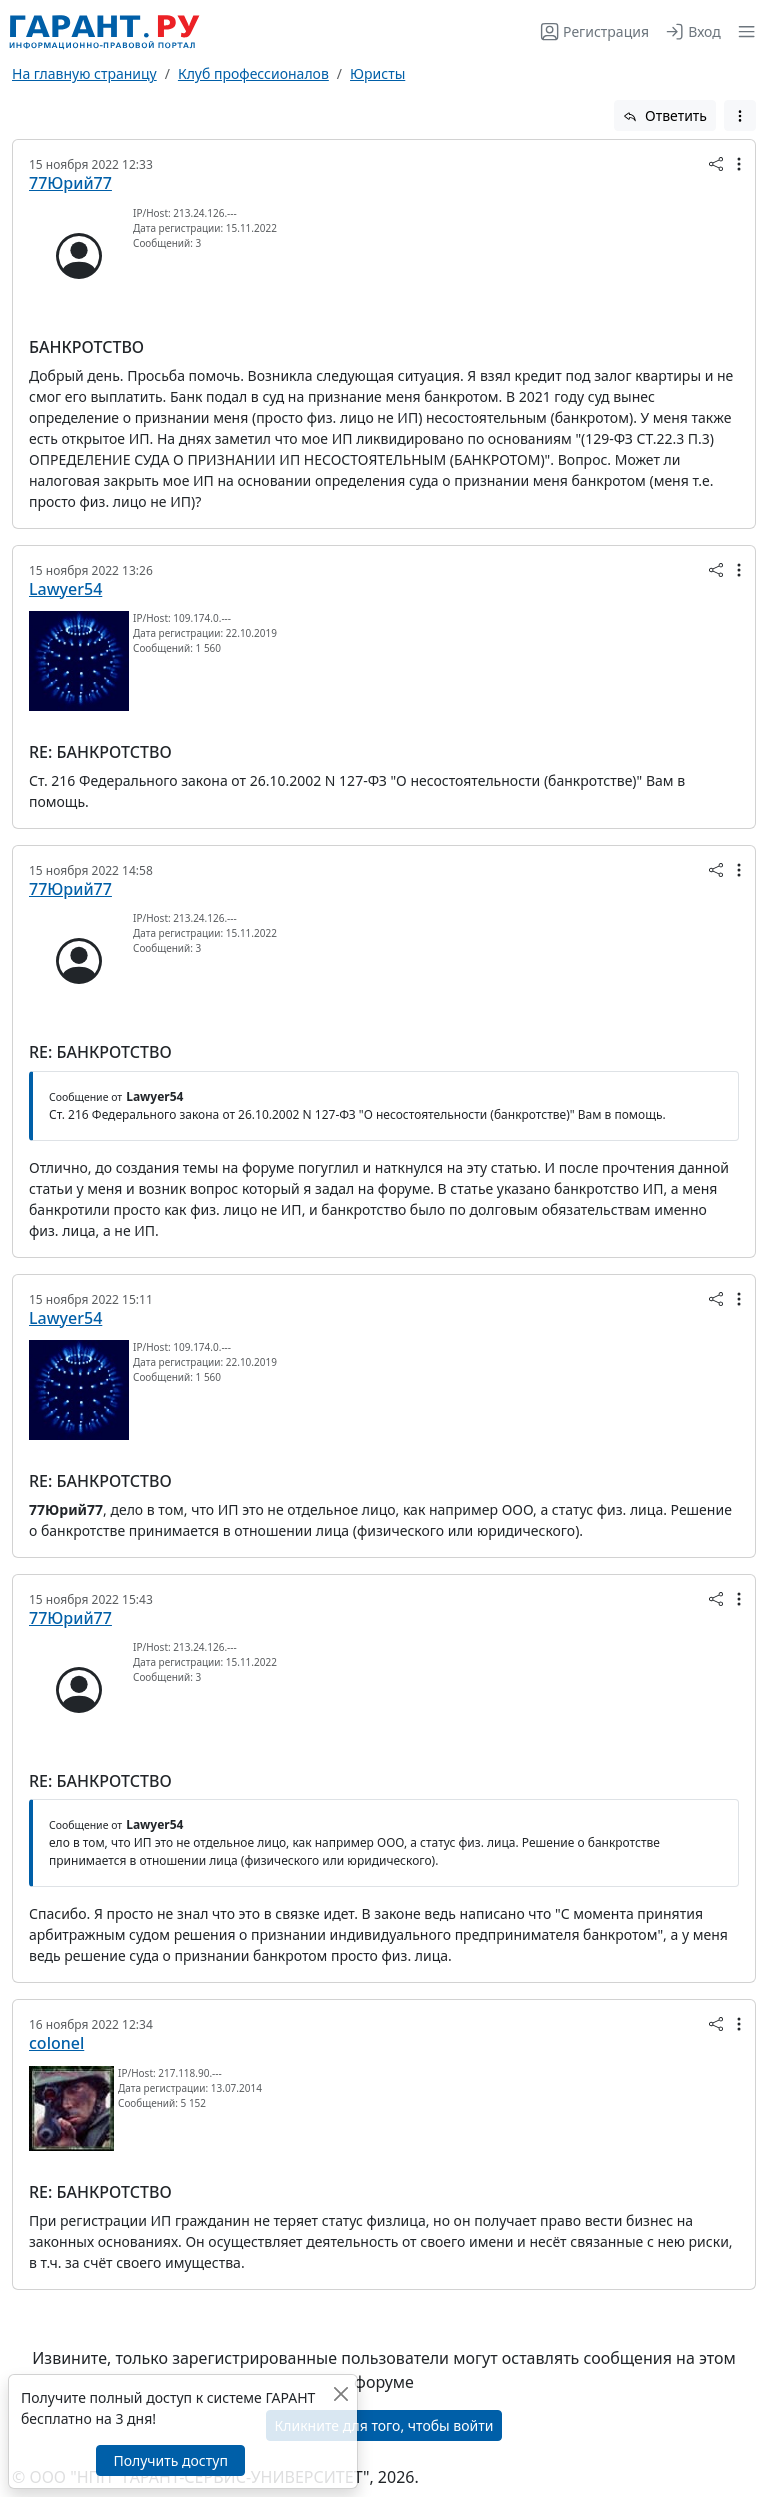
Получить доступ (170, 2460)
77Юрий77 (70, 183)
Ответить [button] (665, 115)
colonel (56, 2043)
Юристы (377, 73)
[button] (742, 31)
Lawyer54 (65, 589)
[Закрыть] (340, 2393)
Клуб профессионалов (253, 73)
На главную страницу (84, 73)
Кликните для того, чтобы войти (384, 2425)
